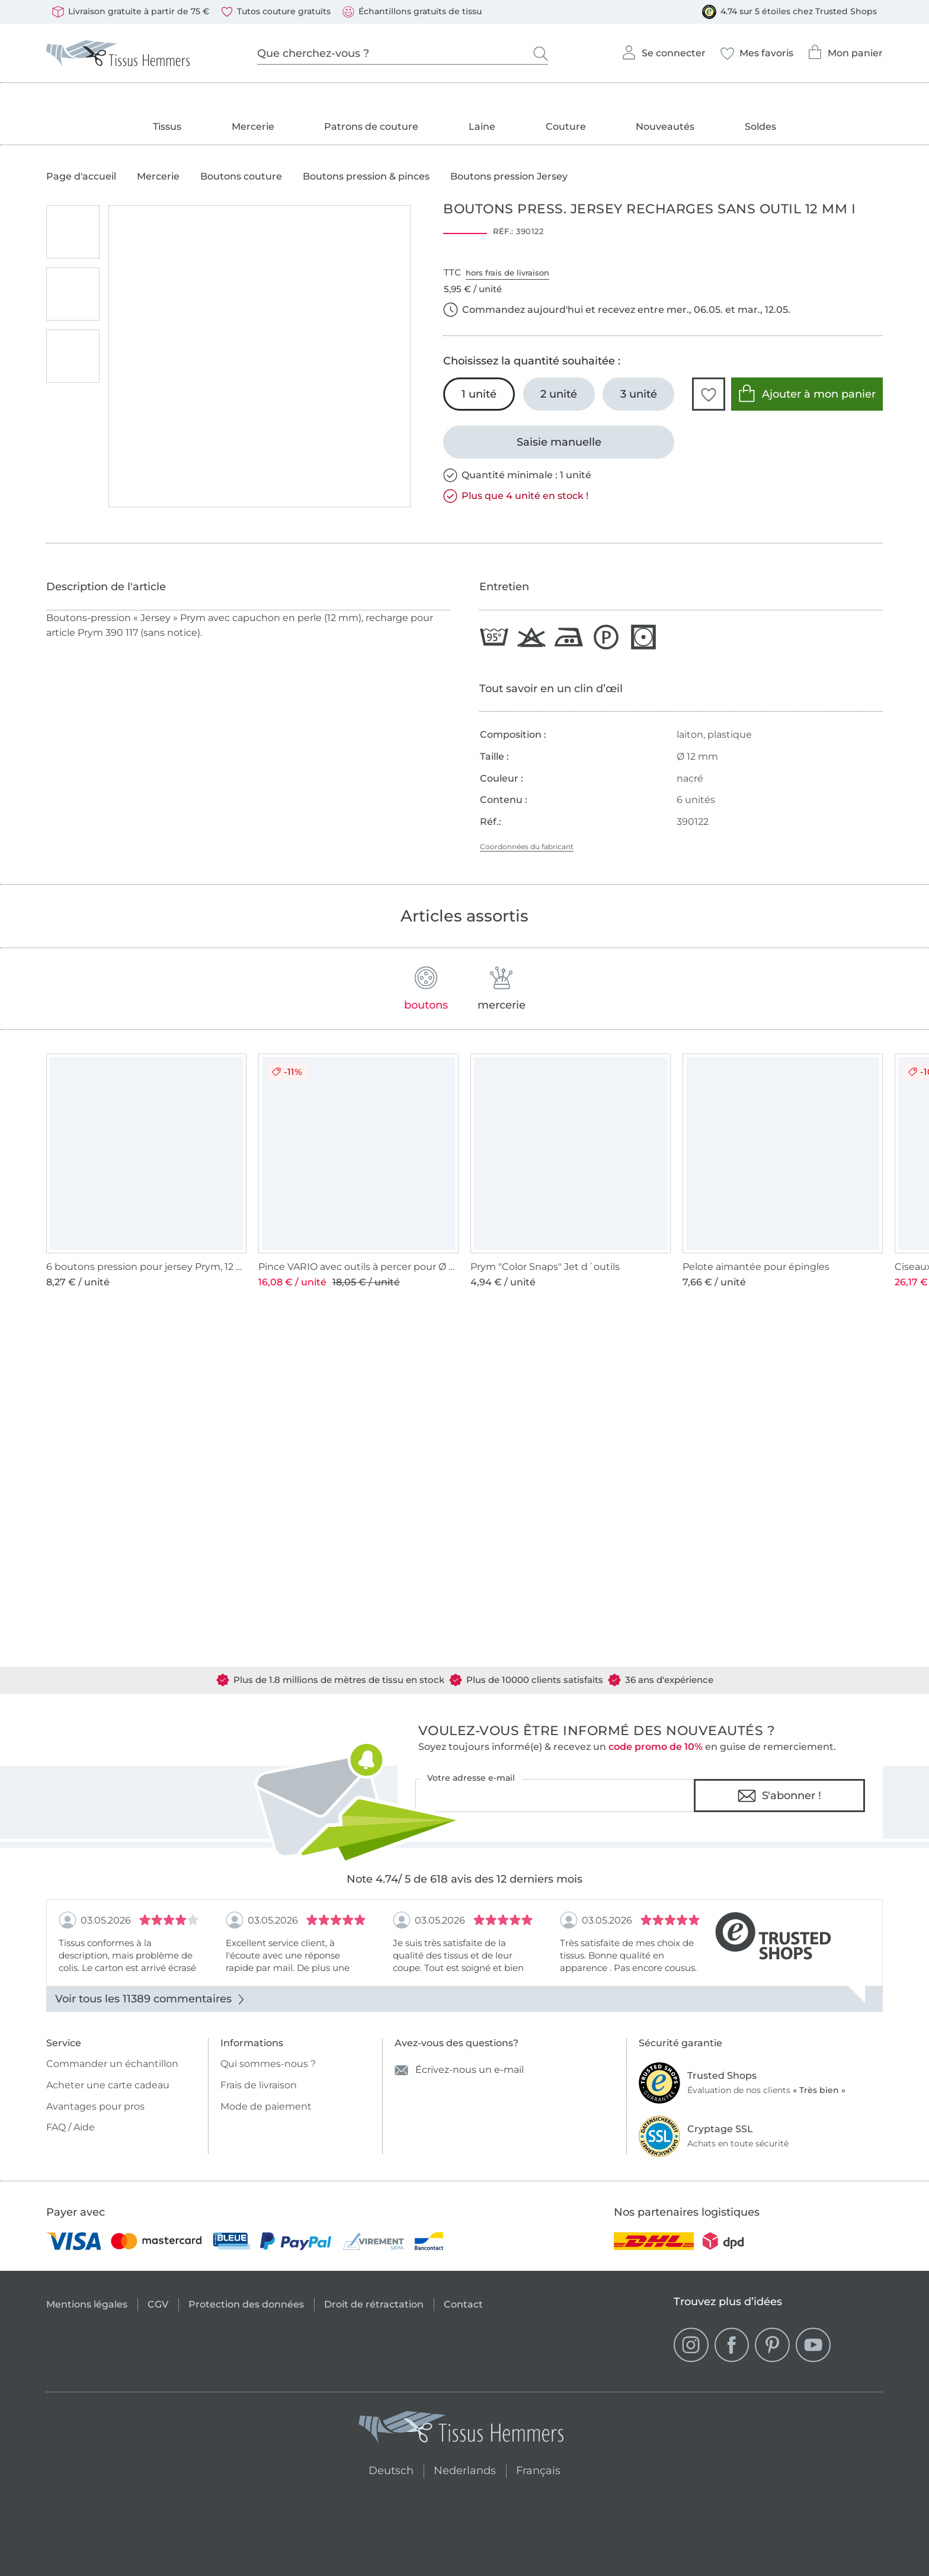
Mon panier (844, 49)
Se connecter (663, 49)
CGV (158, 2304)
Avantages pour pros (95, 2106)
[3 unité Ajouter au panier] (638, 394)
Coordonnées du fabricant (527, 846)
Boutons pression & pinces (366, 176)
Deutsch (386, 2469)
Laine (482, 126)
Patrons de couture (371, 126)
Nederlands (465, 2469)
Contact (463, 2304)
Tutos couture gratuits (276, 12)
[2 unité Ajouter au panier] (559, 394)
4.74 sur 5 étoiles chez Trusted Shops (789, 12)
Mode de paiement (266, 2106)
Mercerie (253, 126)
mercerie (502, 989)
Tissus (167, 126)
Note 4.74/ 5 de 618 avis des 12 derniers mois (464, 1879)
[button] (708, 394)
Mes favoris (756, 50)
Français (538, 2469)
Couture (566, 126)
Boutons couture (241, 176)
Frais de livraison (258, 2085)
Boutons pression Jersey (509, 176)
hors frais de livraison (507, 272)
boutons (426, 989)
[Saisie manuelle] (558, 442)
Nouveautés (665, 126)
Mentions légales (86, 2304)
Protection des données (246, 2304)
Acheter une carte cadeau (107, 2085)
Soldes (760, 126)
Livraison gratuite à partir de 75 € (130, 12)
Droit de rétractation (374, 2304)
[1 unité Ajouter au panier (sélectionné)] (479, 394)
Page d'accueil (81, 176)
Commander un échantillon (112, 2063)
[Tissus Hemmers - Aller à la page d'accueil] (461, 2429)
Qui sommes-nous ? (268, 2063)
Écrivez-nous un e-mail (459, 2070)
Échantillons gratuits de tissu (412, 12)
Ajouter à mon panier (807, 393)
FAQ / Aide (70, 2127)
